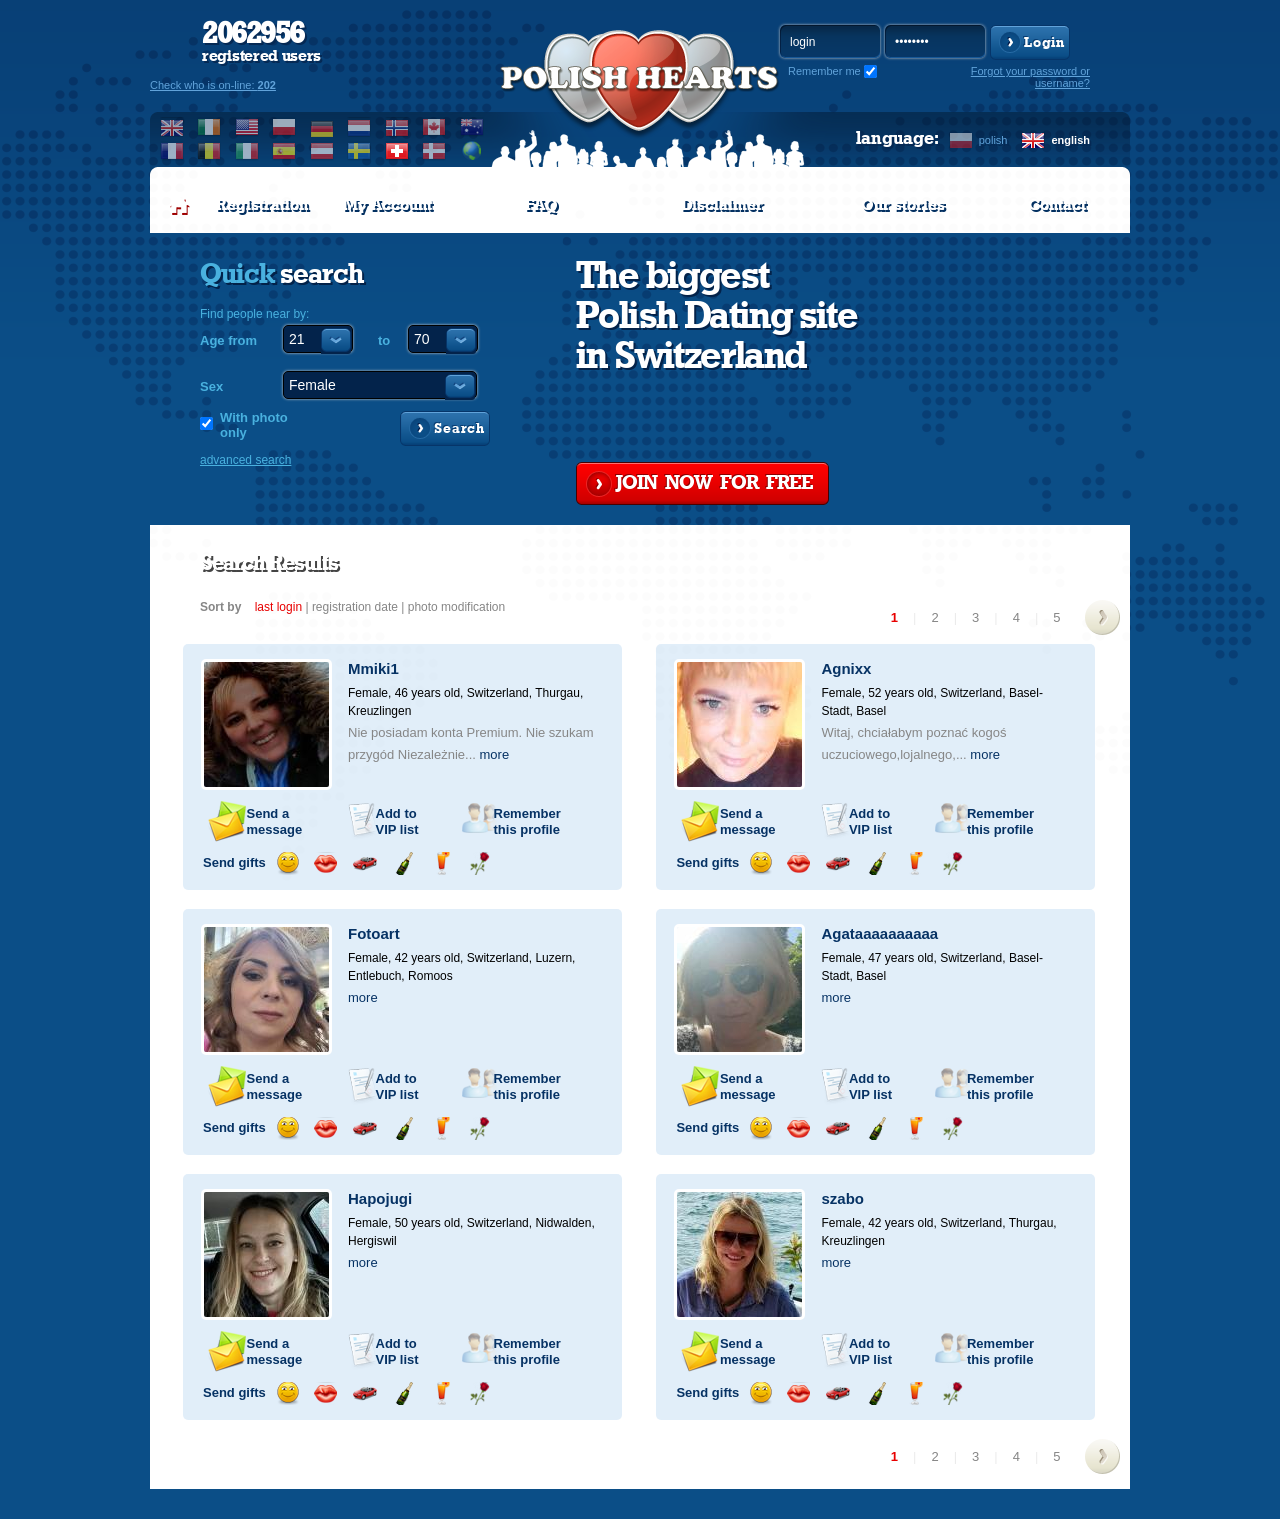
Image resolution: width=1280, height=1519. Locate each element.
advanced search (245, 460)
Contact (1057, 205)
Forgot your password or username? (1030, 77)
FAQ (541, 205)
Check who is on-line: (213, 85)
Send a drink (441, 863)
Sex (211, 386)
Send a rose (479, 863)
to (384, 340)
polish (993, 140)
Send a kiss (325, 863)
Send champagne (403, 863)
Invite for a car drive (364, 863)
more (495, 754)
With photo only (254, 425)
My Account (387, 205)
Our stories (903, 205)
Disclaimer (722, 205)
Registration (262, 205)
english (1070, 140)
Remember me (824, 71)
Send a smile (287, 863)
